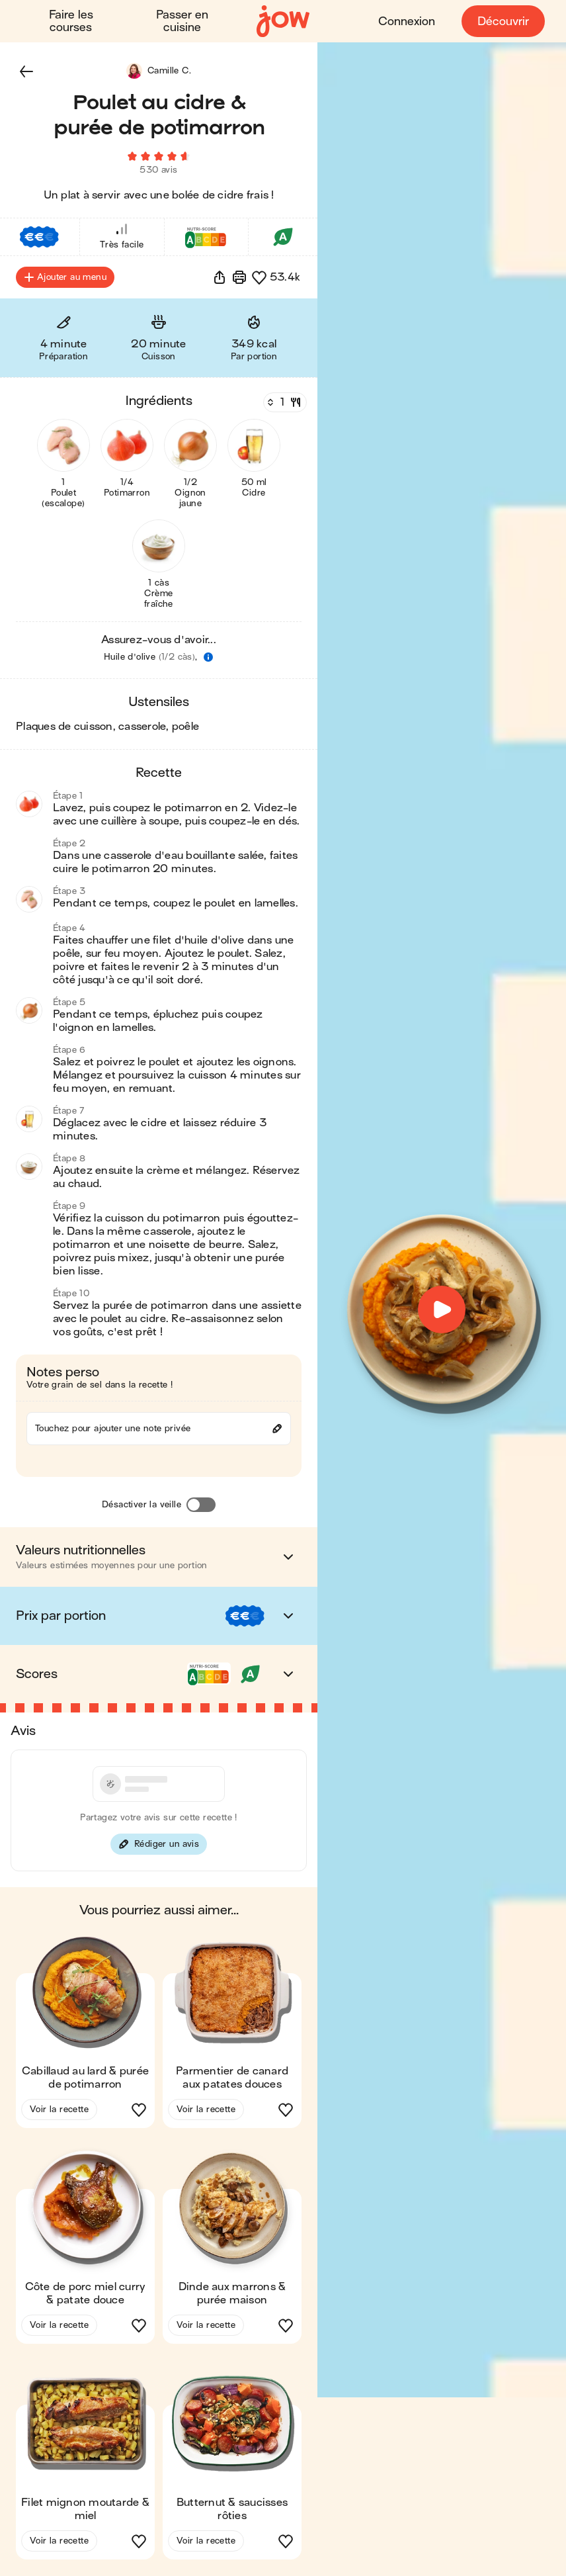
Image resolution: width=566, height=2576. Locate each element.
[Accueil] (283, 21)
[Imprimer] (239, 278)
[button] (26, 71)
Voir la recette (59, 2110)
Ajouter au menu (65, 278)
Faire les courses (71, 21)
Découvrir (503, 21)
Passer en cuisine (182, 21)
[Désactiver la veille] (201, 1505)
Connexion (406, 21)
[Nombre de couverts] (283, 403)
